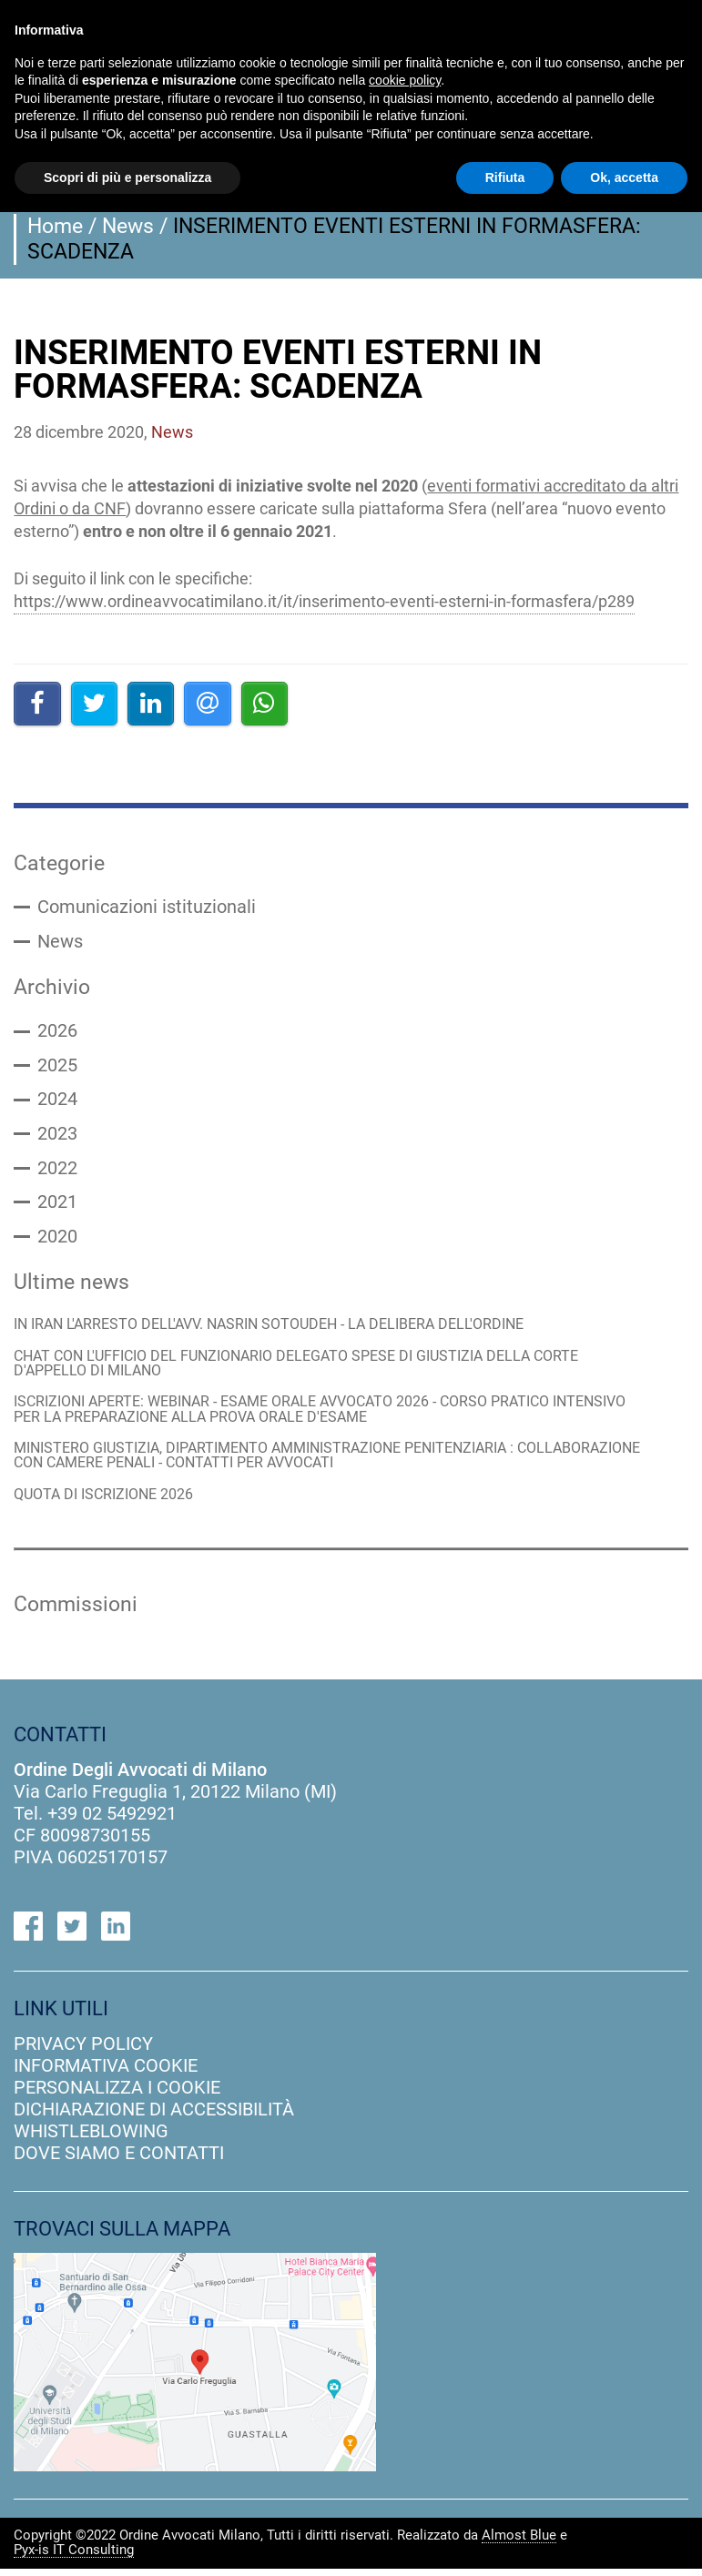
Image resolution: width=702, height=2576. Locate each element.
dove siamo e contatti (119, 2160)
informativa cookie (106, 2073)
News (128, 225)
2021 (57, 1206)
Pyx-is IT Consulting (74, 2558)
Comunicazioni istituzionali (146, 908)
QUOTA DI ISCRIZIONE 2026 (111, 1501)
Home (55, 225)
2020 (57, 1241)
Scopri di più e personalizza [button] (127, 177)
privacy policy (83, 2051)
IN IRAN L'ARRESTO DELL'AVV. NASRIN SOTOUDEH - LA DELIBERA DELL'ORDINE (284, 1329)
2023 (57, 1137)
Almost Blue (519, 2543)
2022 (57, 1171)
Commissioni (75, 1612)
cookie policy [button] (405, 80)
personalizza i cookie (117, 2094)
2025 (57, 1068)
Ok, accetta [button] (624, 177)
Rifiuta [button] (505, 177)
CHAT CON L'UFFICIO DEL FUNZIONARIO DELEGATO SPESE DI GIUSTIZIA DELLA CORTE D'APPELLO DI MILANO (314, 1369)
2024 (57, 1102)
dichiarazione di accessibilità (154, 2116)
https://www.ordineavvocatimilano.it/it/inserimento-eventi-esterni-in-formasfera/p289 (324, 601)
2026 (57, 1033)
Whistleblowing (91, 2138)
